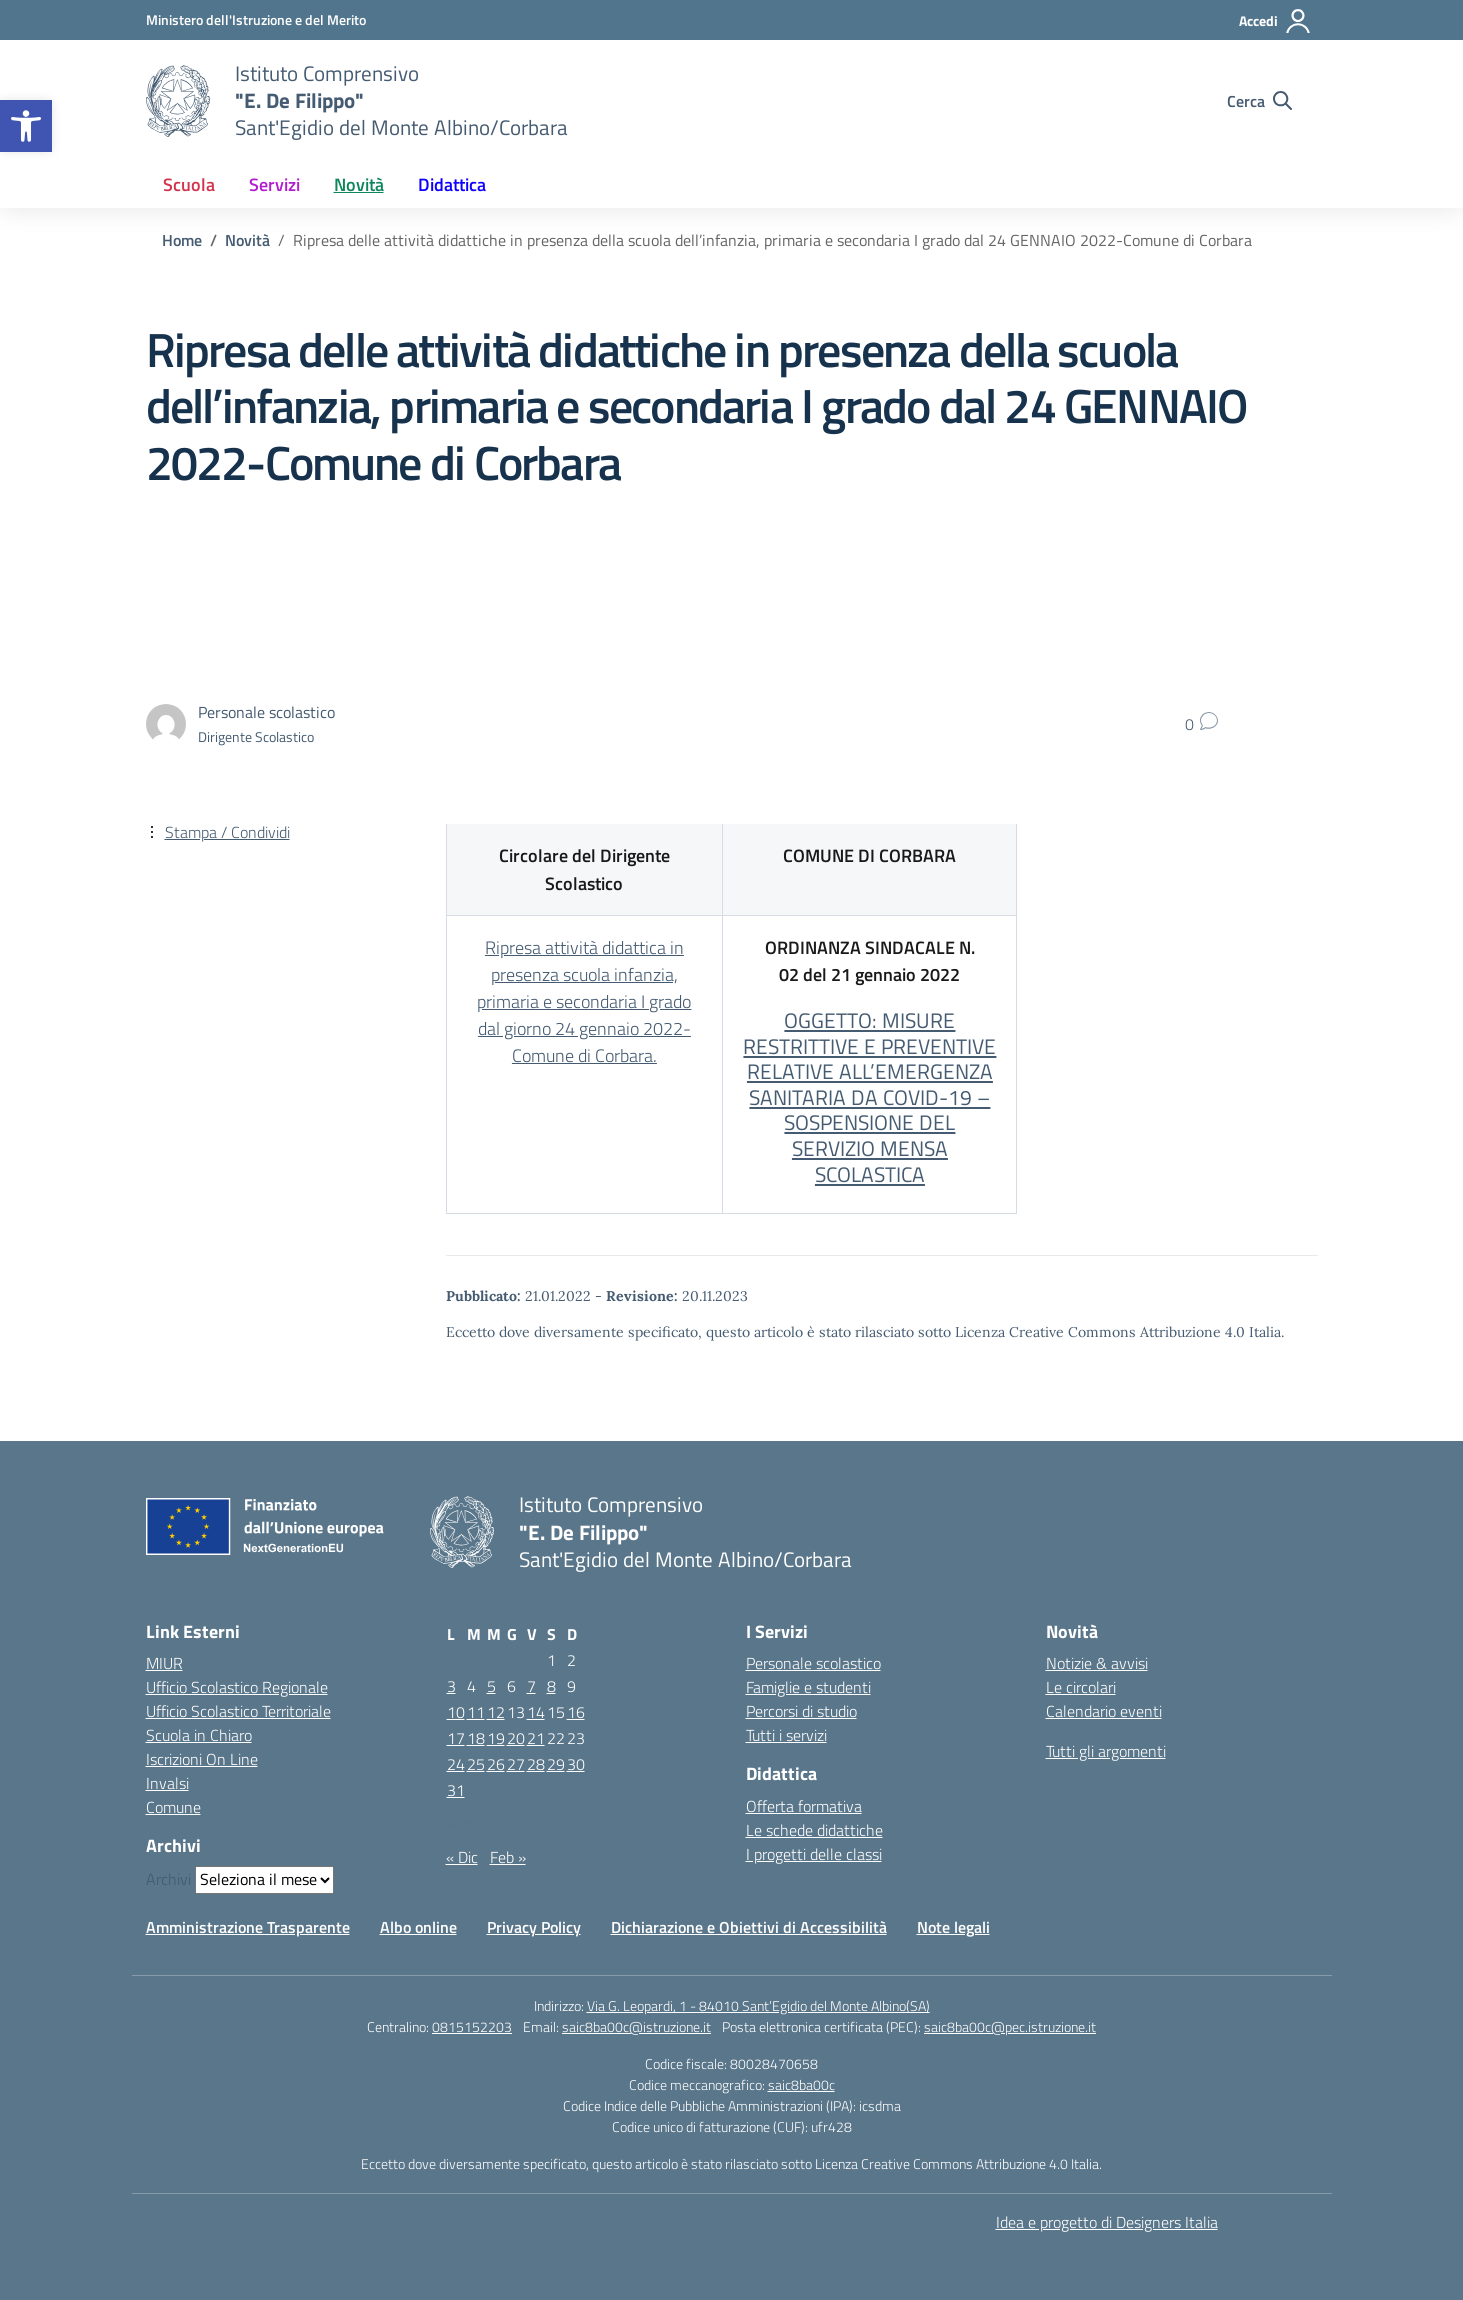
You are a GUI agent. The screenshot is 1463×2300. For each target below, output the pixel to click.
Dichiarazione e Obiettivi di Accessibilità (749, 1927)
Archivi (168, 1879)
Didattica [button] (452, 184)
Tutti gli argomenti (1106, 1751)
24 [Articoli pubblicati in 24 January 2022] (456, 1764)
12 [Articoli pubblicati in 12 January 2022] (496, 1712)
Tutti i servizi (786, 1735)
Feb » (508, 1857)
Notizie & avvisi (1097, 1663)
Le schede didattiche (814, 1830)
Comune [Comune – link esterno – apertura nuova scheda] (173, 1807)
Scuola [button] (189, 184)
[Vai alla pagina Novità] (247, 240)
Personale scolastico (813, 1663)
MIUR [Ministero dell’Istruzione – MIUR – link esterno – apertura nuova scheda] (164, 1663)
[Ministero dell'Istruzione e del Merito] (256, 19)
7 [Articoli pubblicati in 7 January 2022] (531, 1686)
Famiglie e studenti (808, 1687)
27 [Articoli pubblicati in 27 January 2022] (516, 1764)
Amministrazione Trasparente (248, 1927)
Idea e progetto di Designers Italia (1107, 2222)
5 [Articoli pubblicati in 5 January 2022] (491, 1686)
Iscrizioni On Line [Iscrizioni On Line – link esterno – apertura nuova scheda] (202, 1759)
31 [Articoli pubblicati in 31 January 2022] (456, 1790)
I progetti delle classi (814, 1854)
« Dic (462, 1857)
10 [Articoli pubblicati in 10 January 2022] (456, 1712)
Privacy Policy (534, 1927)
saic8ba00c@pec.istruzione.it (1010, 2026)
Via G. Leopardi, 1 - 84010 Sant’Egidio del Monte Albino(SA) (758, 2005)
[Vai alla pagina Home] (182, 240)
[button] (26, 126)
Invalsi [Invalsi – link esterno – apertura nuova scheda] (167, 1783)
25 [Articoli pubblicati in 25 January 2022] (476, 1764)
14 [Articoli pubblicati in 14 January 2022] (536, 1712)
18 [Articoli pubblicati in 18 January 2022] (476, 1738)
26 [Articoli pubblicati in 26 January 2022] (496, 1764)
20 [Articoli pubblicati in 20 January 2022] (516, 1738)
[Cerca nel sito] (1259, 101)
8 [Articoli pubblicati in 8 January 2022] (551, 1686)
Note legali (953, 1927)
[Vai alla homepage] (178, 101)
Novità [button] (359, 184)
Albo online (418, 1927)
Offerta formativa (804, 1806)
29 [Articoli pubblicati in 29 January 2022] (556, 1764)
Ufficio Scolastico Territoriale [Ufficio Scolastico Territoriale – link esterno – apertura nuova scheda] (238, 1711)
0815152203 (472, 2026)
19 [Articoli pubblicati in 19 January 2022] (496, 1738)
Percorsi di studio (801, 1711)
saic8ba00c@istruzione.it (636, 2026)
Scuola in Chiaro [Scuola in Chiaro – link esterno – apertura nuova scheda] (199, 1735)
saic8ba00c (801, 2084)
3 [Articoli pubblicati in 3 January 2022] (451, 1686)
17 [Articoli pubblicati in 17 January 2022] (456, 1738)
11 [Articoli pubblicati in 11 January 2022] (476, 1712)
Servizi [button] (274, 184)
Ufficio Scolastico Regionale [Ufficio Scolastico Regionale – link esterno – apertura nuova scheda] (237, 1687)
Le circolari (1081, 1687)
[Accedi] (1275, 21)
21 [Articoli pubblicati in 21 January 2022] (536, 1738)
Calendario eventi (1104, 1711)
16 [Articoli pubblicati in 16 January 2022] (576, 1712)
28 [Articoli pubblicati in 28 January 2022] (536, 1764)
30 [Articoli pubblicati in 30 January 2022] (576, 1764)
